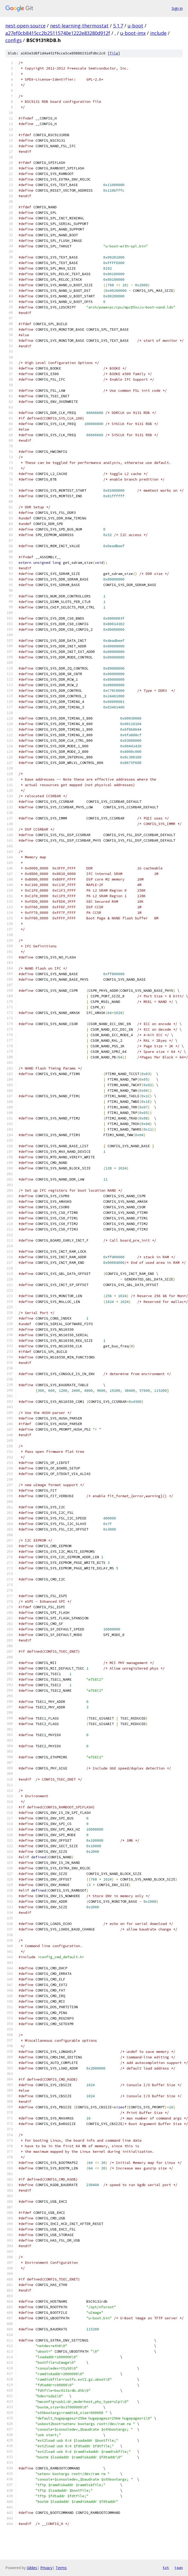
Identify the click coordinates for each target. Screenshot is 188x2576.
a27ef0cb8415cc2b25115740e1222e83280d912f (57, 33)
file (114, 53)
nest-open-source (25, 25)
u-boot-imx (133, 33)
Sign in (177, 8)
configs (13, 40)
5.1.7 (118, 25)
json (178, 2567)
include (158, 33)
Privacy (46, 2567)
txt (166, 2567)
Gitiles (32, 2567)
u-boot (135, 25)
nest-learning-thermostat (79, 25)
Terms (61, 2567)
